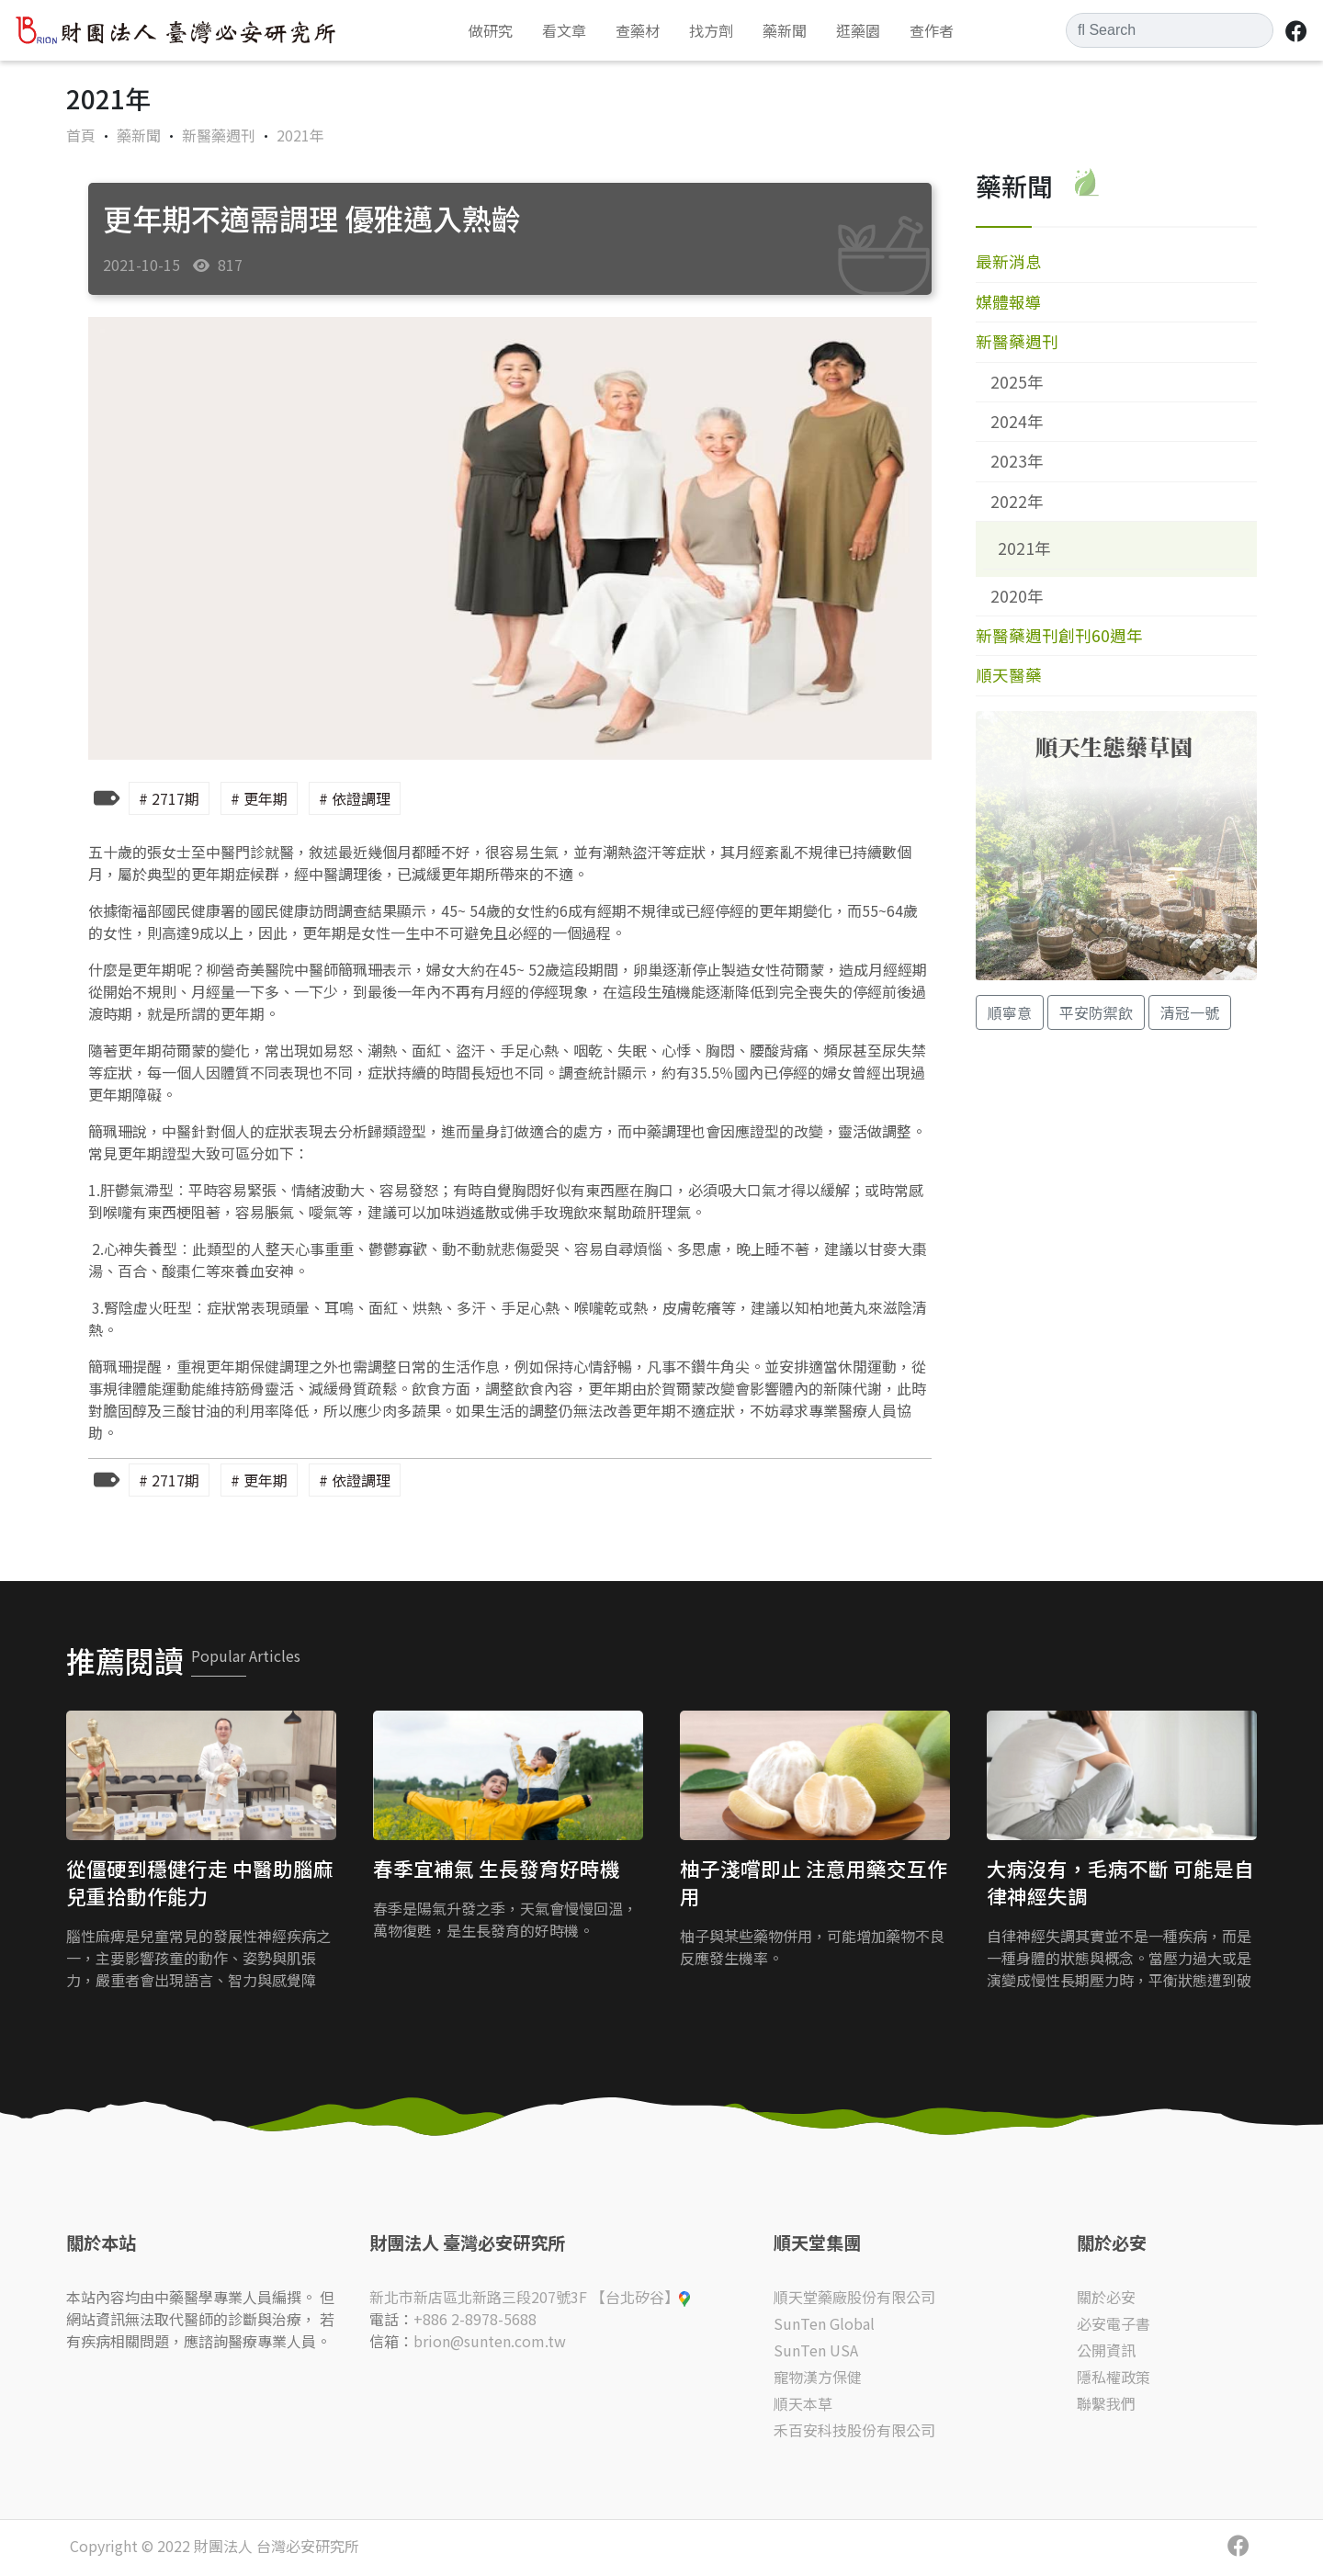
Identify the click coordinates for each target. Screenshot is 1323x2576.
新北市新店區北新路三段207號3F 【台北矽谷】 (529, 2297)
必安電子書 (1113, 2323)
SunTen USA (816, 2350)
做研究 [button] (491, 30)
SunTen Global (824, 2323)
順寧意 (1010, 1012)
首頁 (81, 135)
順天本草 (803, 2403)
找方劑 (711, 30)
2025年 (1017, 381)
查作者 (932, 30)
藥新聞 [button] (785, 30)
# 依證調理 (354, 798)
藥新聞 (140, 135)
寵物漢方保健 (818, 2377)
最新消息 (1009, 261)
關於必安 (1106, 2297)
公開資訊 (1106, 2350)
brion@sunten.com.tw (489, 2341)
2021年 (300, 135)
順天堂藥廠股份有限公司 (854, 2297)
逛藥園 (858, 30)
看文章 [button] (564, 30)
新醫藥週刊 (220, 135)
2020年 (1017, 595)
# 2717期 (169, 798)
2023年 (1017, 460)
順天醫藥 (1009, 674)
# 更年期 (259, 798)
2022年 (1017, 501)
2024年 (1017, 421)
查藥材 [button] (638, 30)
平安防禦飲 (1096, 1012)
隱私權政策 (1113, 2377)
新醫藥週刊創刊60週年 (1059, 635)
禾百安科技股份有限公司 (854, 2430)
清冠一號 (1189, 1012)
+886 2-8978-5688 (475, 2319)
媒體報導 (1009, 301)
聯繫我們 (1106, 2403)
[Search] (1169, 30)
